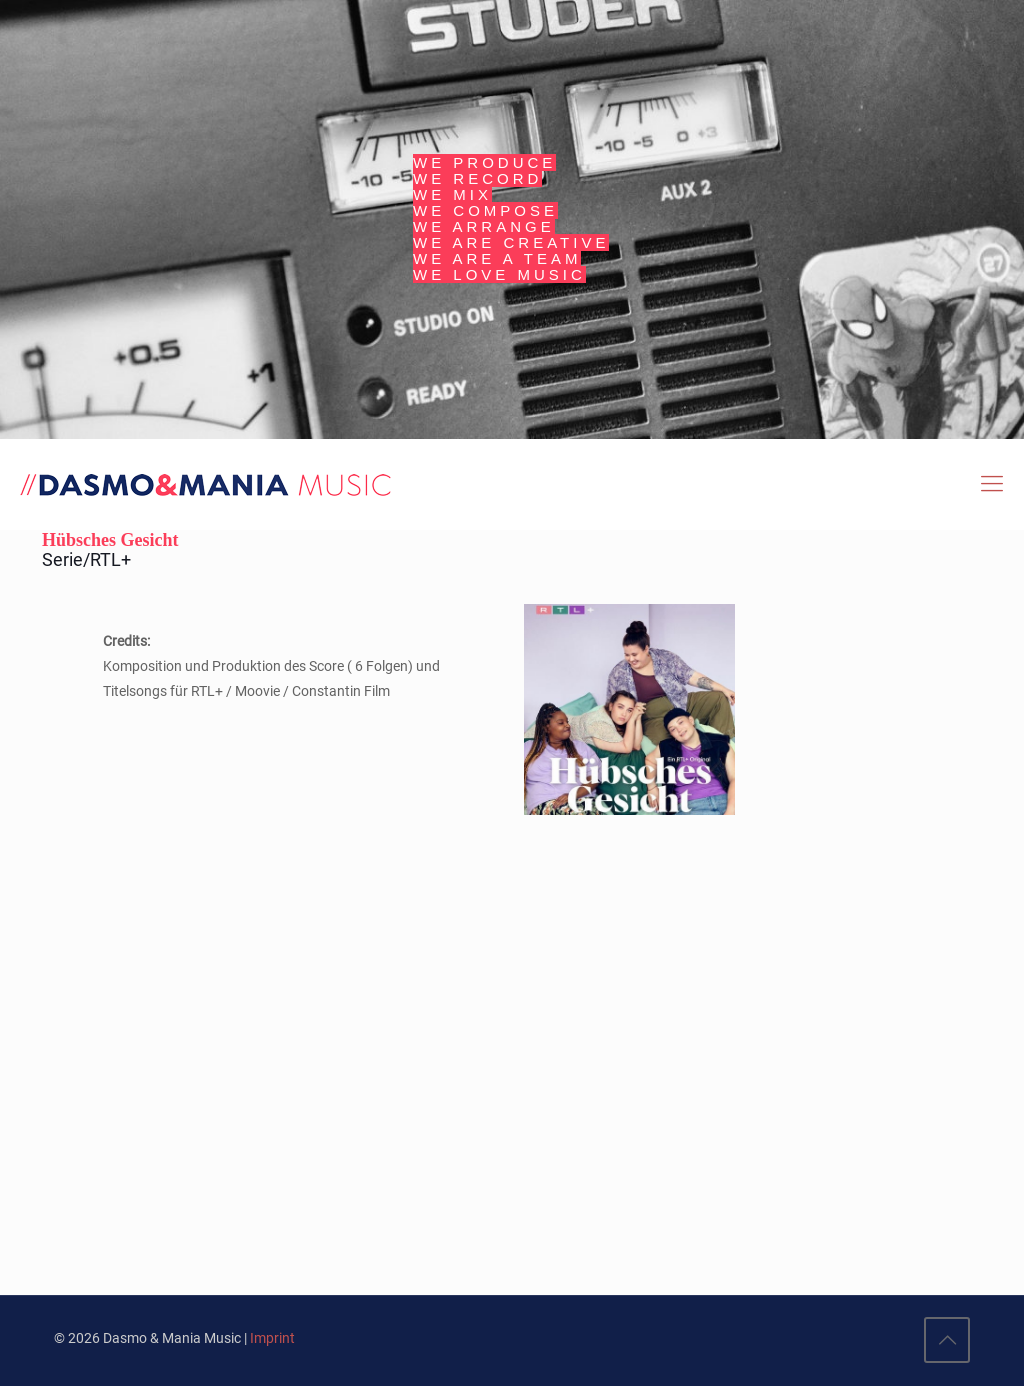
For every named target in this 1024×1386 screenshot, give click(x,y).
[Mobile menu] (992, 484)
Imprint (272, 1338)
